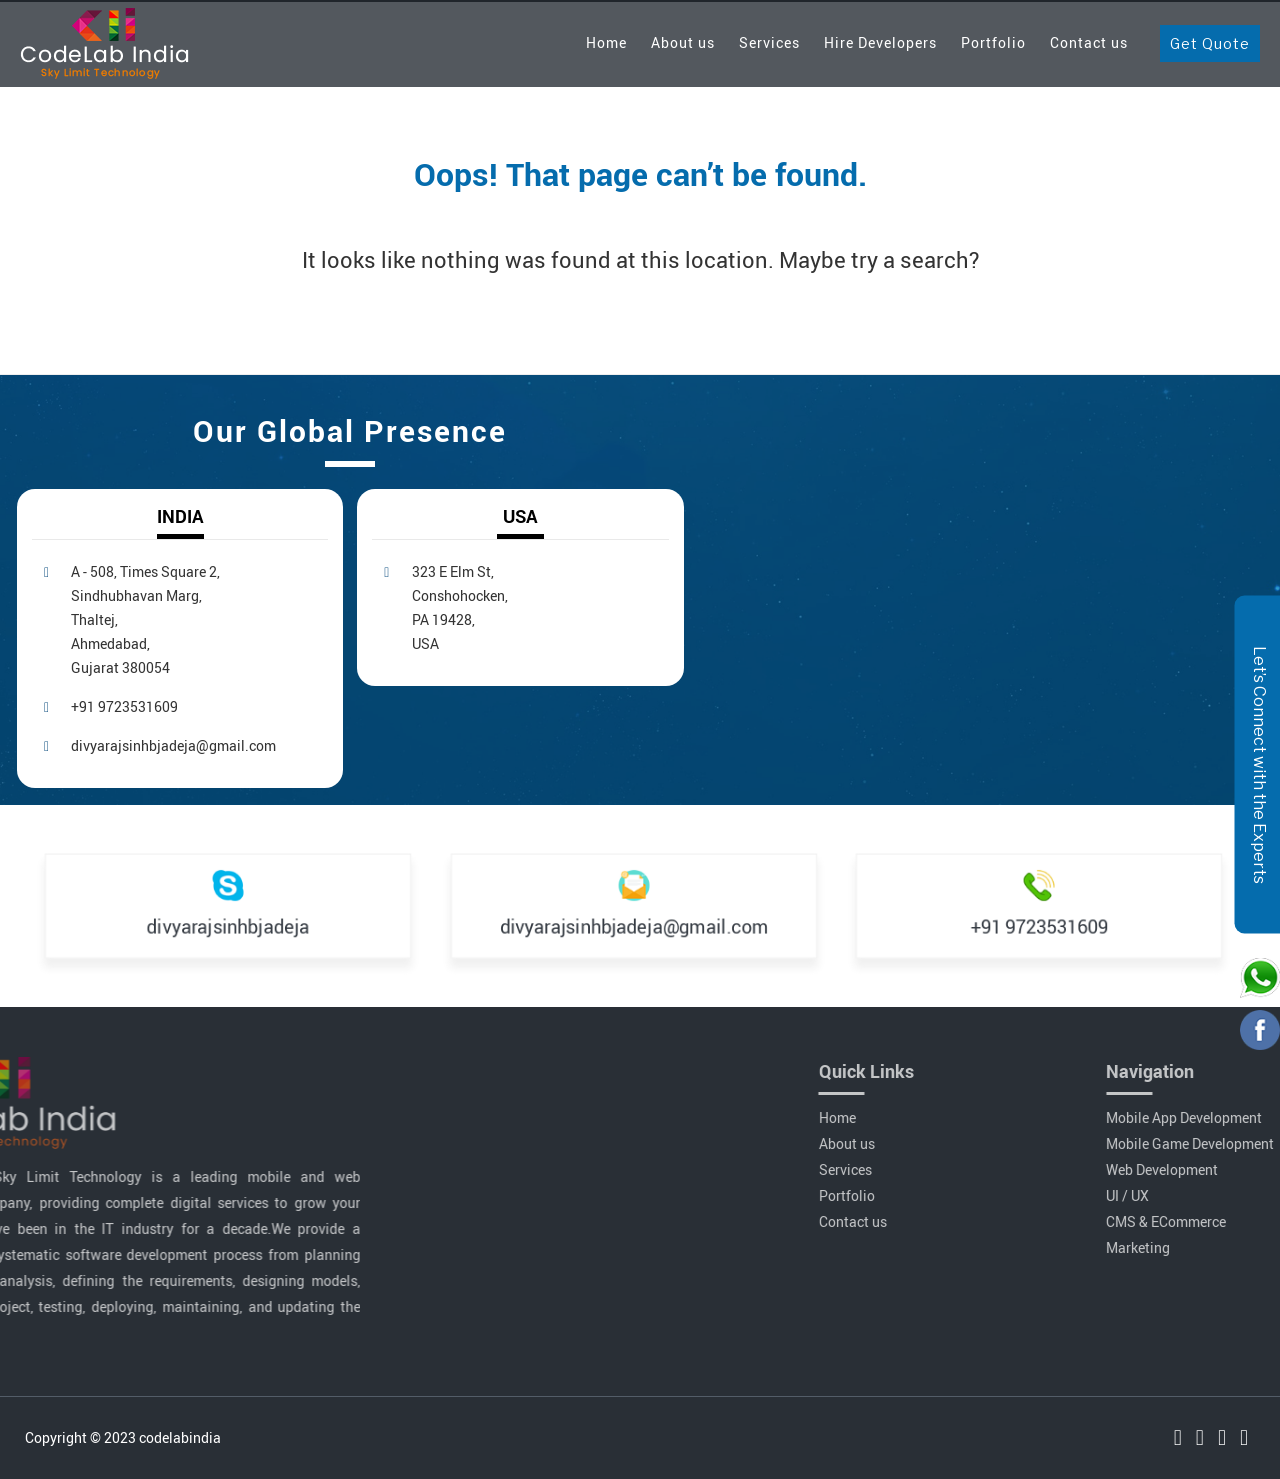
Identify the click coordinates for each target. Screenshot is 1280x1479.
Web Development (1223, 1169)
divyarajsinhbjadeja (228, 925)
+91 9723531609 (124, 706)
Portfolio (993, 42)
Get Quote (1210, 43)
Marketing (1199, 1247)
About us (683, 42)
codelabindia (180, 1437)
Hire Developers (880, 42)
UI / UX (1188, 1195)
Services (769, 42)
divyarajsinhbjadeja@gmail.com (173, 745)
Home (606, 42)
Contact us (1089, 42)
